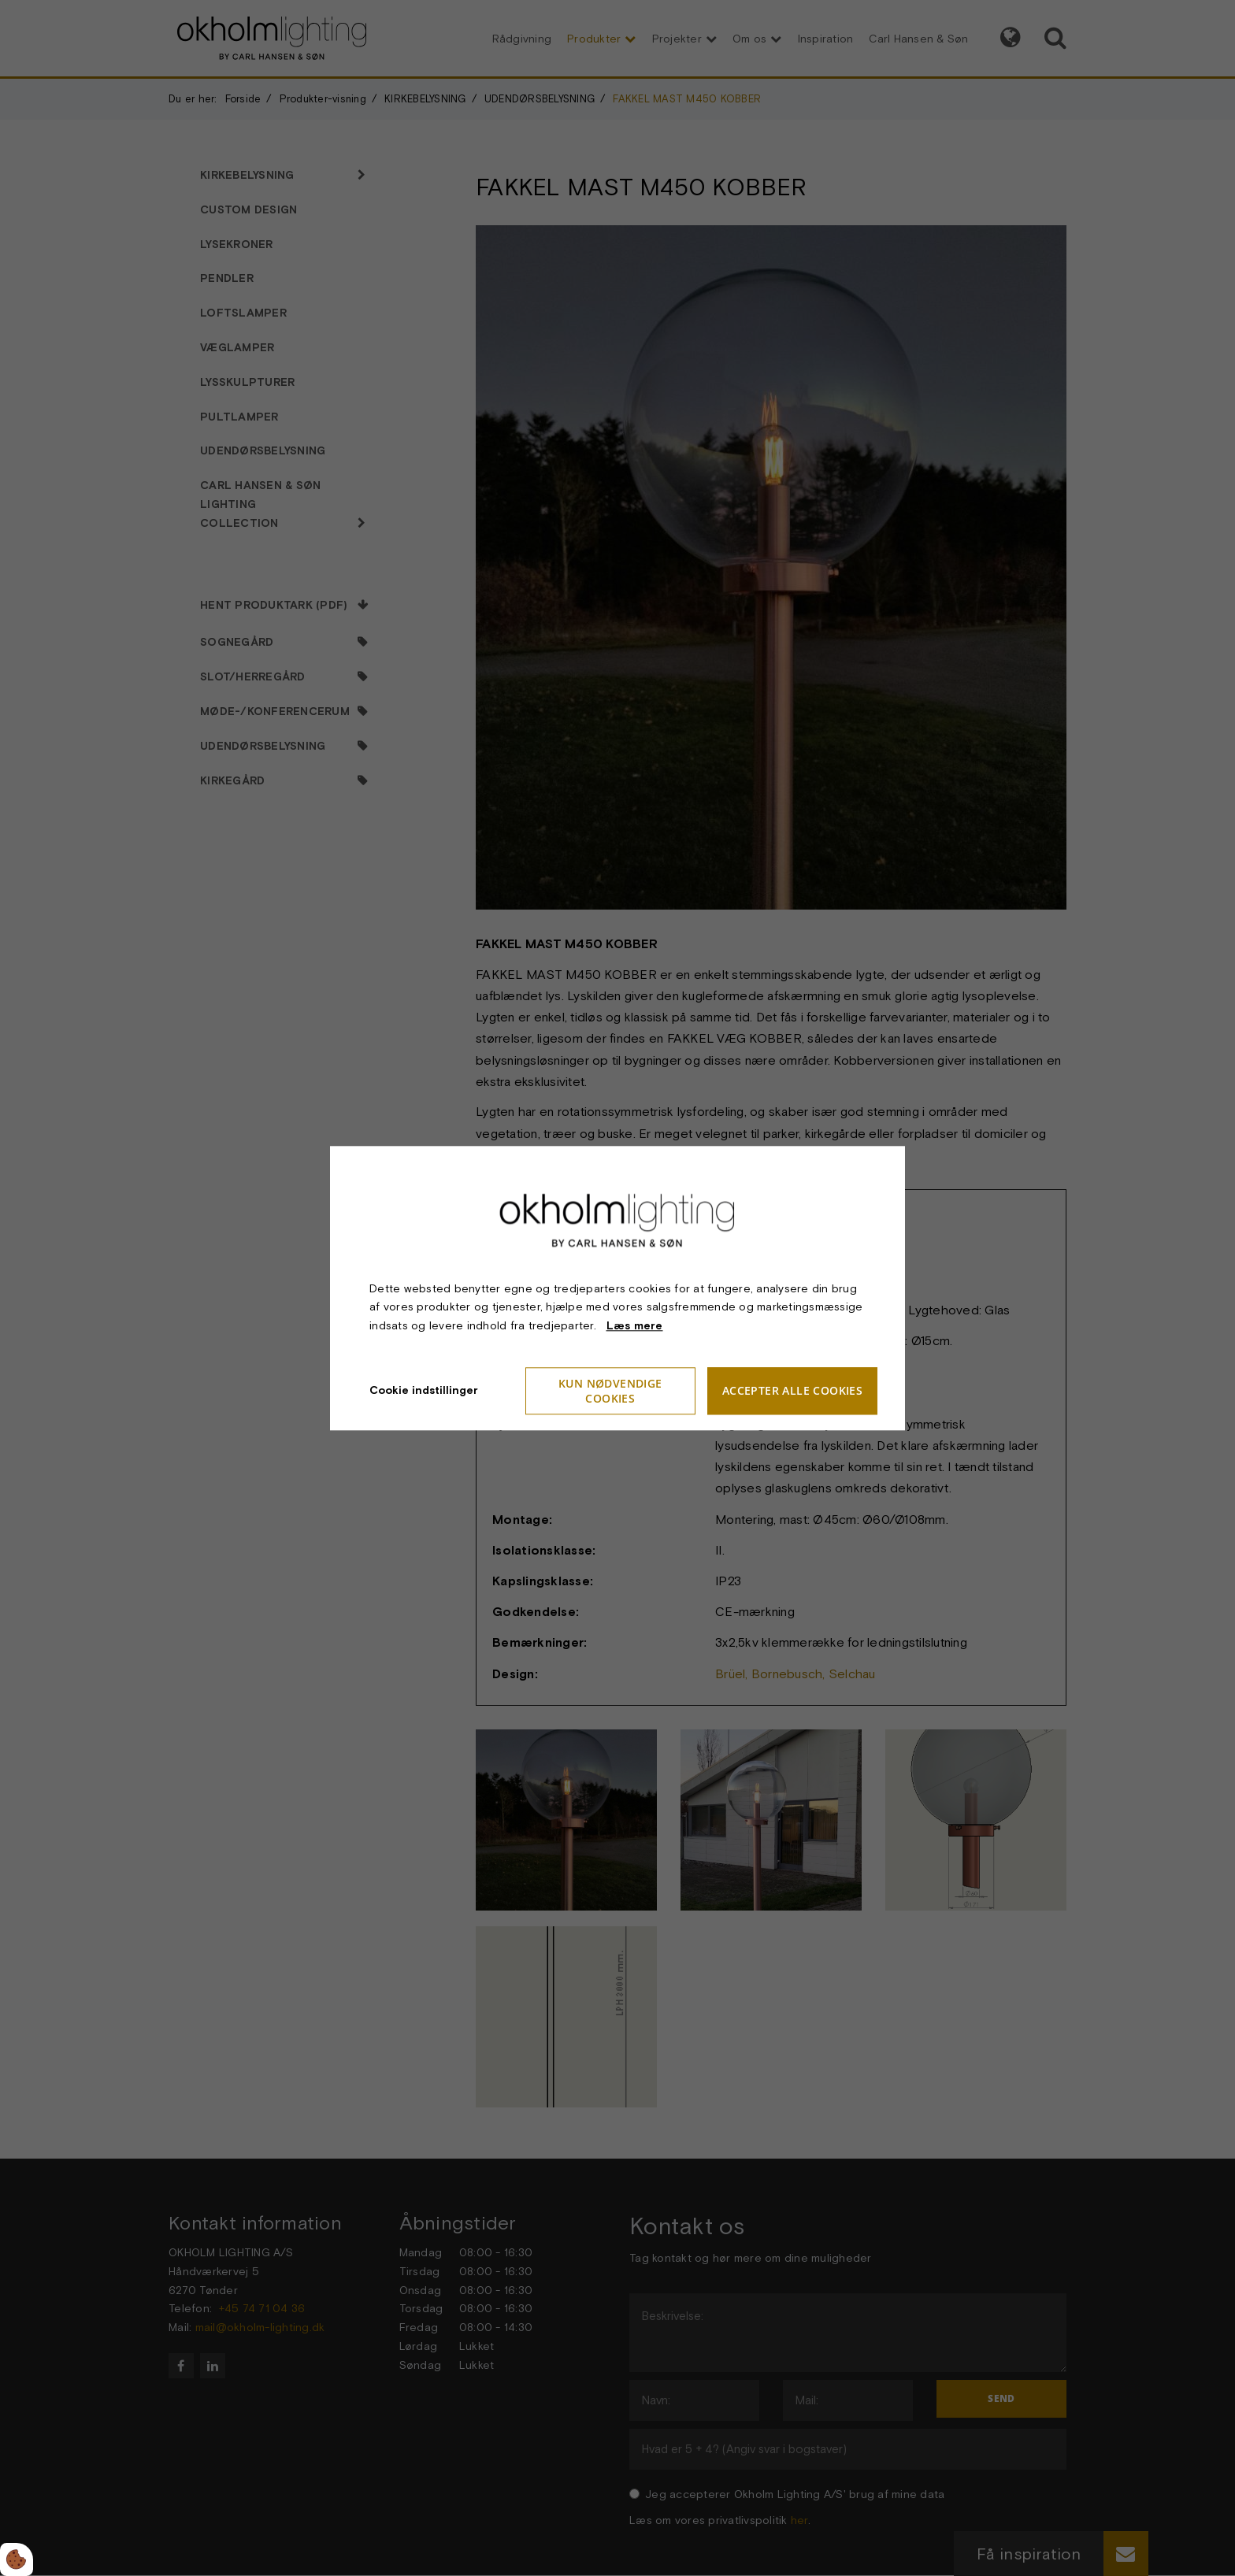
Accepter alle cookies (792, 1391)
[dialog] (617, 1288)
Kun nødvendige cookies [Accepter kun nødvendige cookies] (610, 1391)
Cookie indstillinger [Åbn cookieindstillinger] (423, 1390)
